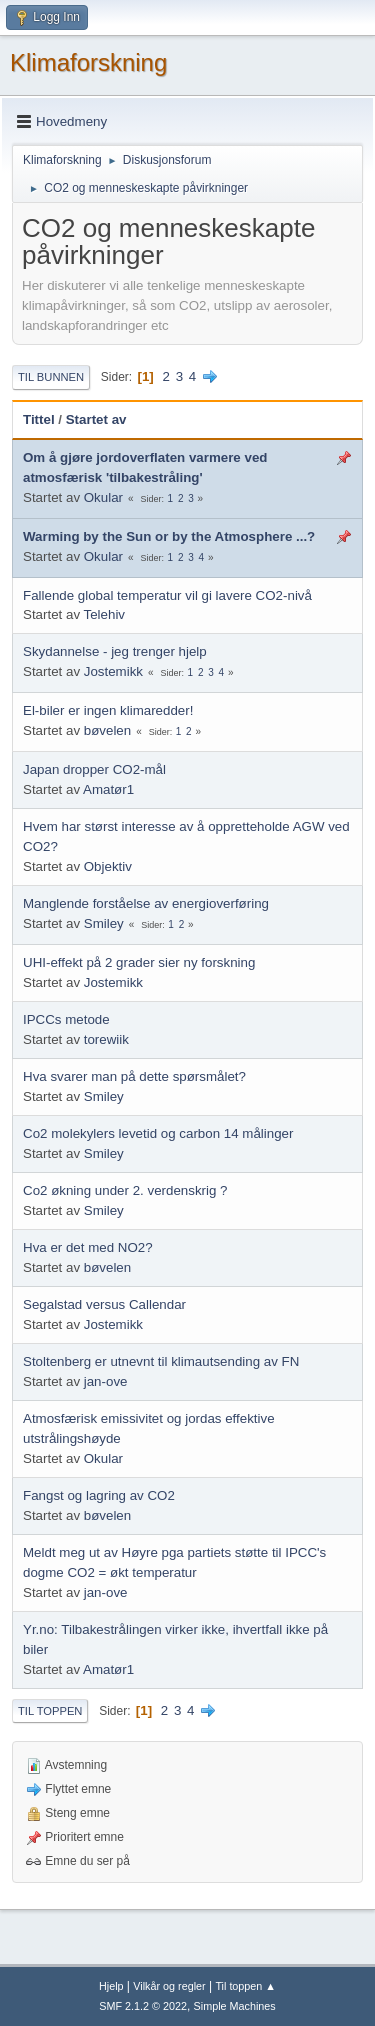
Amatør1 (108, 789)
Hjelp (111, 1986)
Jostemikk (113, 671)
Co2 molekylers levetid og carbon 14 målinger (158, 1133)
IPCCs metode (66, 1019)
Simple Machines (235, 2006)
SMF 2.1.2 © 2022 (143, 2006)
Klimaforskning (88, 62)
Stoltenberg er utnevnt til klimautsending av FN (161, 1361)
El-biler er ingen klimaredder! (108, 710)
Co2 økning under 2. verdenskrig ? (125, 1190)
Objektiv (108, 866)
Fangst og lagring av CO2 (99, 1495)
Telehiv (105, 614)
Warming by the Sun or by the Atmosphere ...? (169, 536)
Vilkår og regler (169, 1986)
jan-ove (106, 1381)
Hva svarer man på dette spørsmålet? (134, 1076)
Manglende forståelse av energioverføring (146, 903)
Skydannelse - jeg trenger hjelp (115, 651)
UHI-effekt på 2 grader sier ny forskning (139, 962)
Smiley (104, 923)
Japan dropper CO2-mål (94, 769)
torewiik (106, 1039)
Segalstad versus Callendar (104, 1304)
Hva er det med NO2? (88, 1247)
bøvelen (107, 730)
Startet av (96, 419)
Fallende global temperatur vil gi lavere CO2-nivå (167, 595)
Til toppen (50, 1711)
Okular (103, 497)
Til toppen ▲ (245, 1986)
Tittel (39, 419)
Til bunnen (51, 377)
